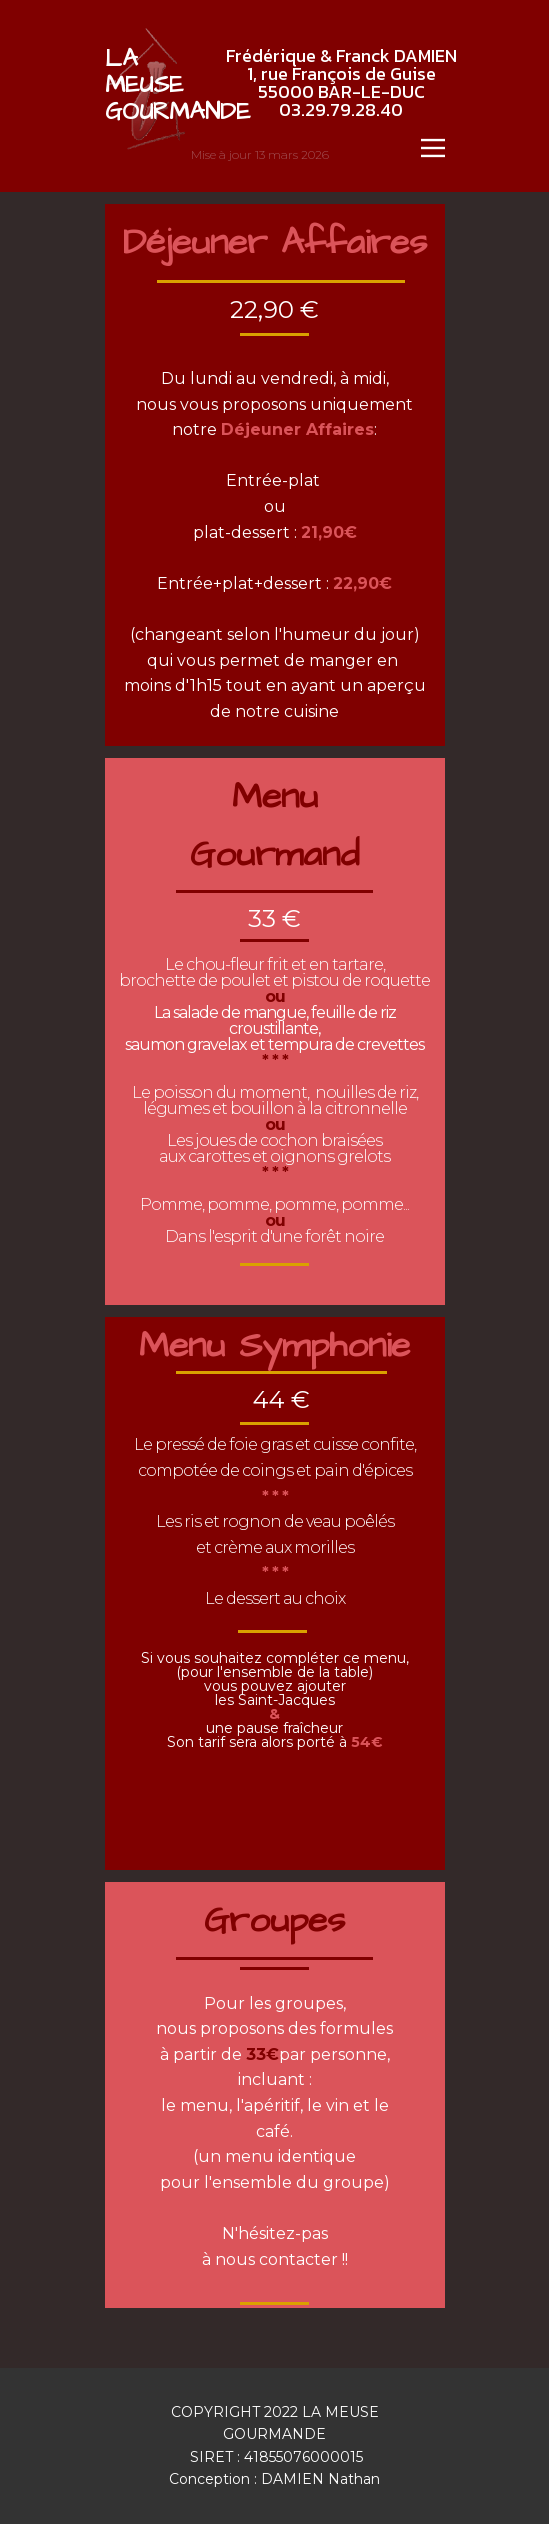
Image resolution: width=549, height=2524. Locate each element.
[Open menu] (433, 148)
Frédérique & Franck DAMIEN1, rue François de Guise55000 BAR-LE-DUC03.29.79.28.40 (341, 82)
